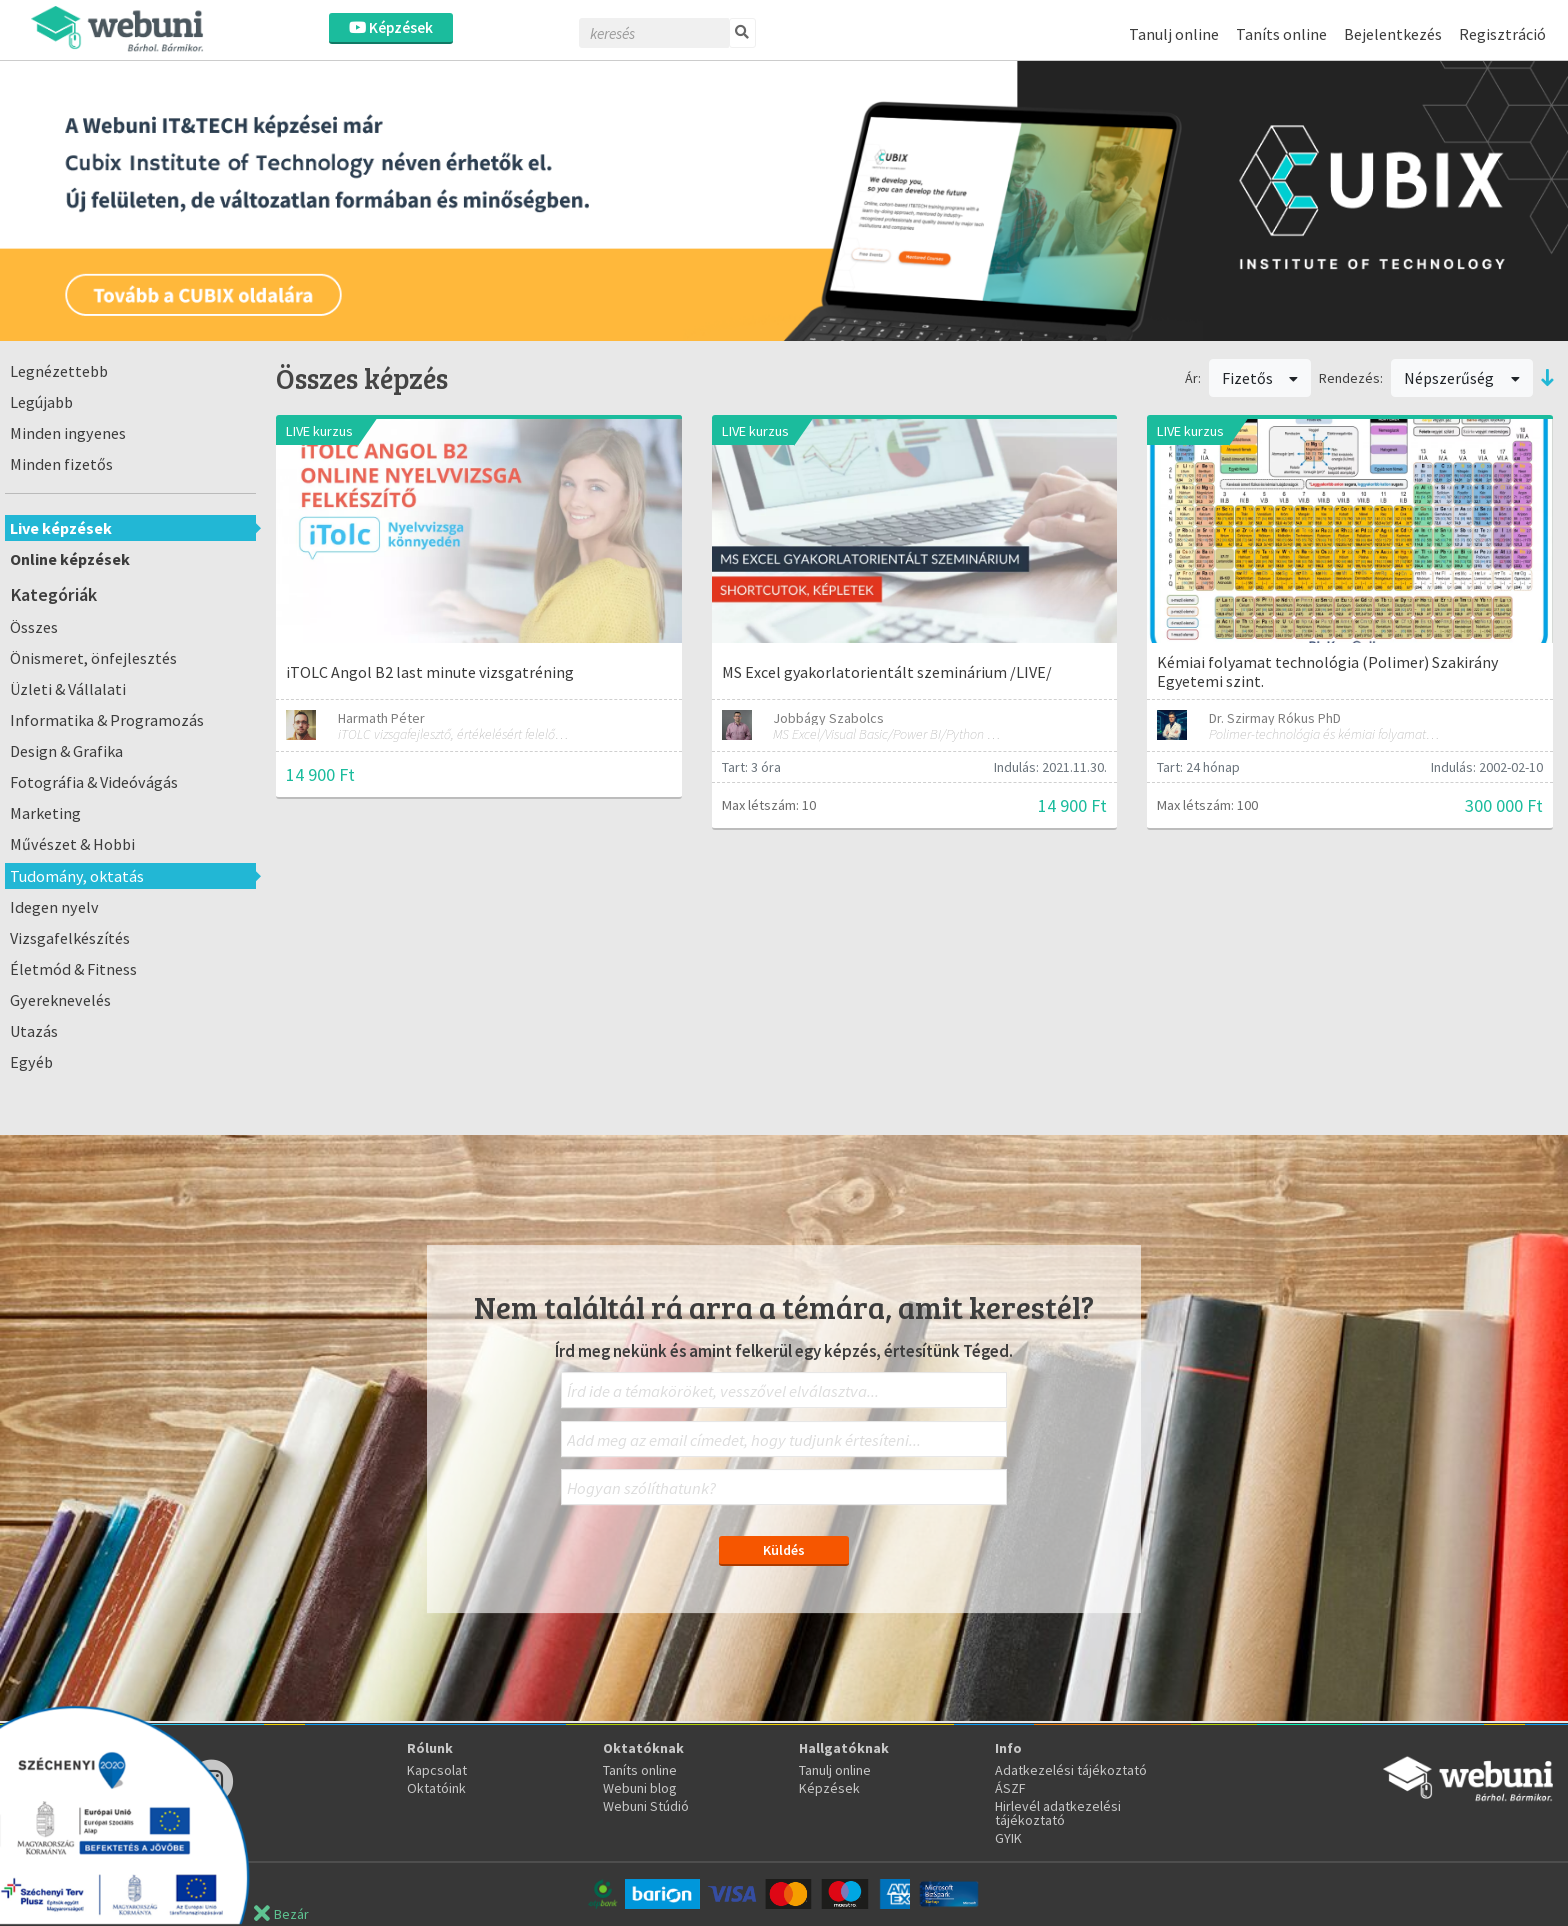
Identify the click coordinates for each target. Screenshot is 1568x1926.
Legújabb (41, 402)
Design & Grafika (66, 751)
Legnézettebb (59, 371)
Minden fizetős (61, 464)
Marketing (45, 813)
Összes (34, 627)
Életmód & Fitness (73, 969)
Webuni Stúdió (646, 1806)
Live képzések (61, 528)
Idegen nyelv (54, 907)
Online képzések (70, 559)
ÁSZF (1010, 1788)
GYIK (1008, 1838)
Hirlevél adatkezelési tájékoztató (1058, 1813)
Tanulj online (1174, 34)
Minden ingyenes (68, 433)
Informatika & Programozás (107, 720)
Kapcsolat (437, 1770)
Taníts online (1281, 34)
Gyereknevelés (60, 1000)
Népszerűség (1462, 378)
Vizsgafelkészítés (70, 938)
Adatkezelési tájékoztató (1071, 1770)
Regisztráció (1502, 34)
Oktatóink (436, 1788)
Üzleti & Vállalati (68, 689)
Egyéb (31, 1062)
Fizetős (1260, 378)
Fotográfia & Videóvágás (94, 782)
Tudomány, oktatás (77, 876)
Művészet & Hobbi (72, 844)
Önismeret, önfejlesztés (93, 658)
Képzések (391, 27)
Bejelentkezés (1393, 34)
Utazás (34, 1031)
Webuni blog (640, 1788)
